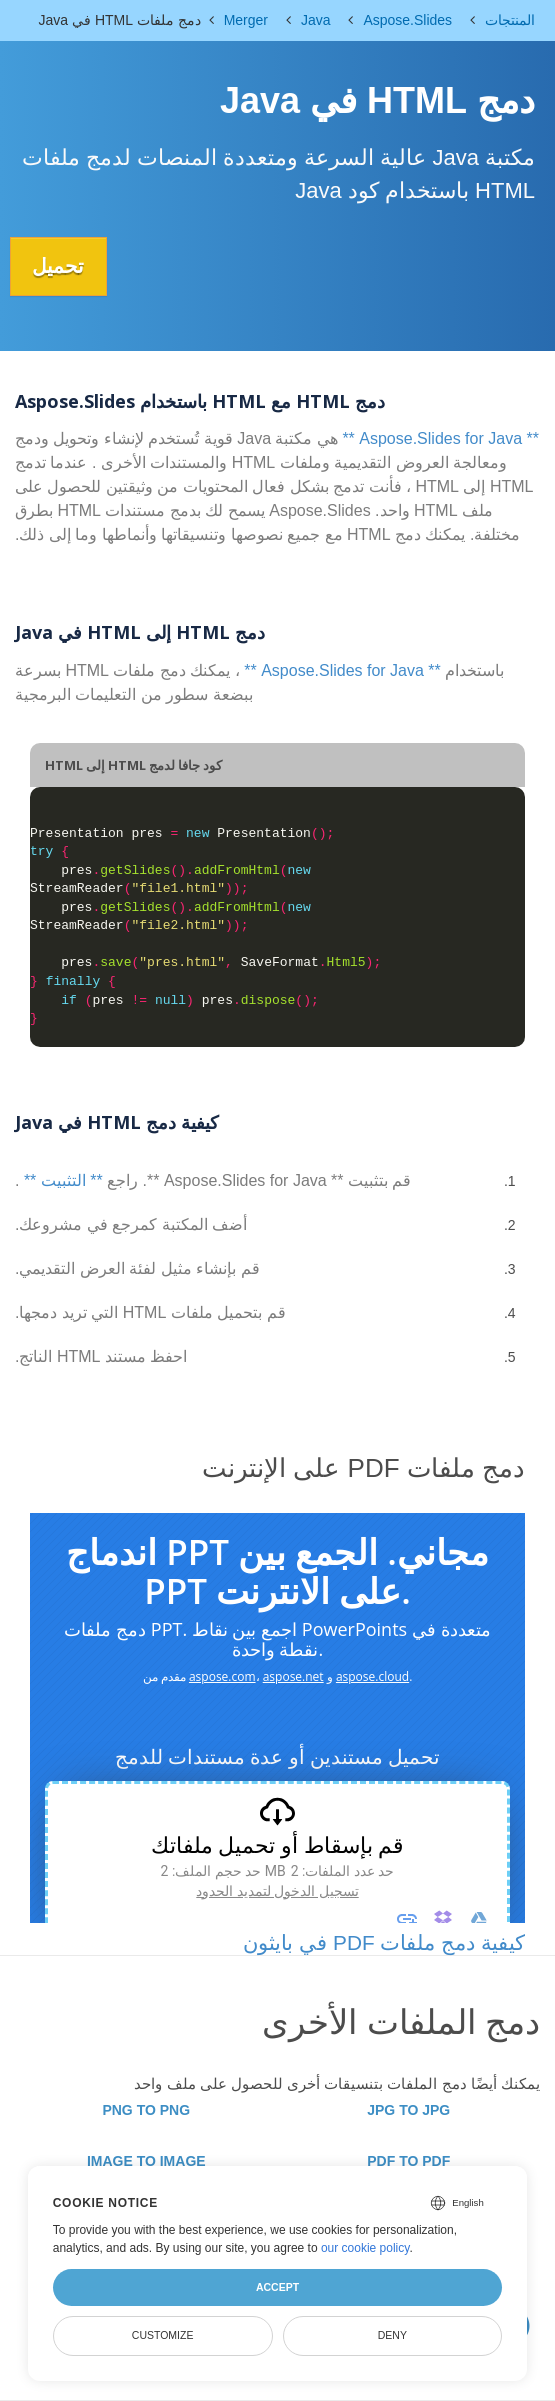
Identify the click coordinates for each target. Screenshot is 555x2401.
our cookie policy (365, 2248)
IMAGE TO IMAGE (146, 2161)
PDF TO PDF (408, 2161)
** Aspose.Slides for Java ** (440, 438)
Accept (277, 2287)
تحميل (61, 266)
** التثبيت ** (63, 1180)
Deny (392, 2335)
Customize (163, 2335)
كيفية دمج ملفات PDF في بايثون (384, 1941)
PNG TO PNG (146, 2110)
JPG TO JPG (408, 2110)
